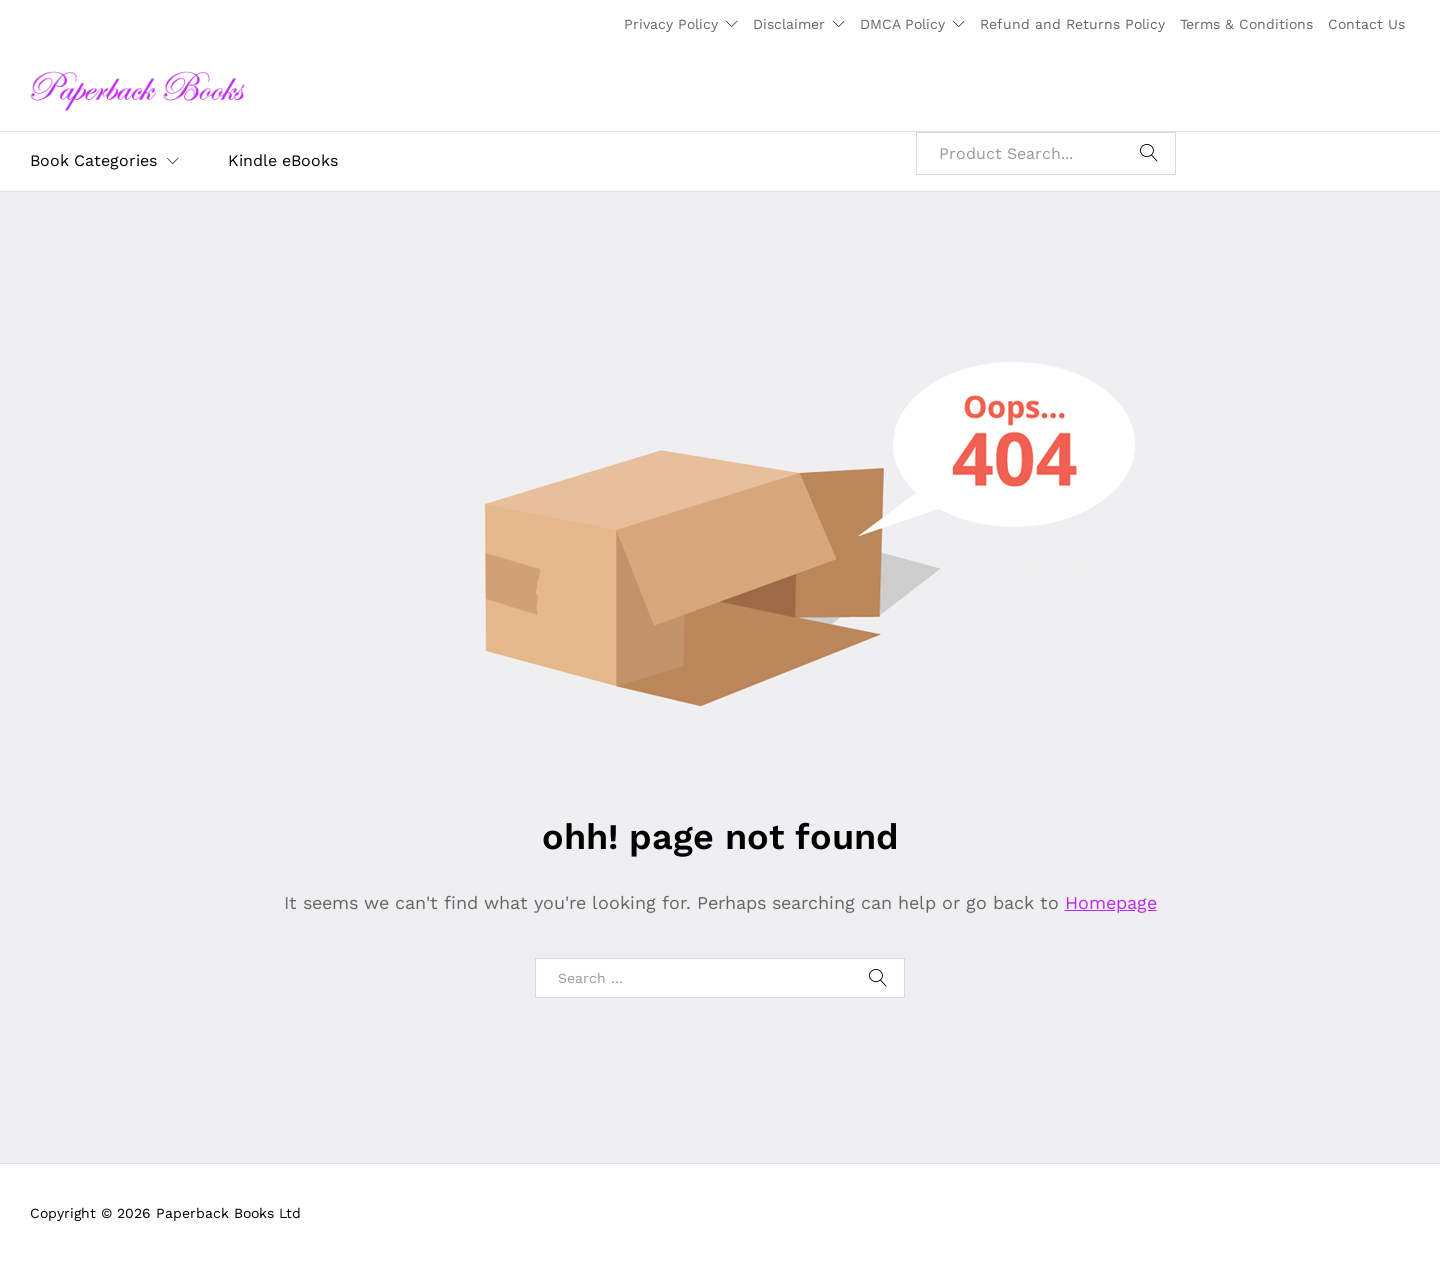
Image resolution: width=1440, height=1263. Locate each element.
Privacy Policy (671, 24)
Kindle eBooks (283, 161)
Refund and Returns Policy (1072, 24)
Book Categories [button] (93, 161)
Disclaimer (789, 24)
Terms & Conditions (1246, 24)
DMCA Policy (902, 24)
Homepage (1111, 902)
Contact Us (1366, 24)
